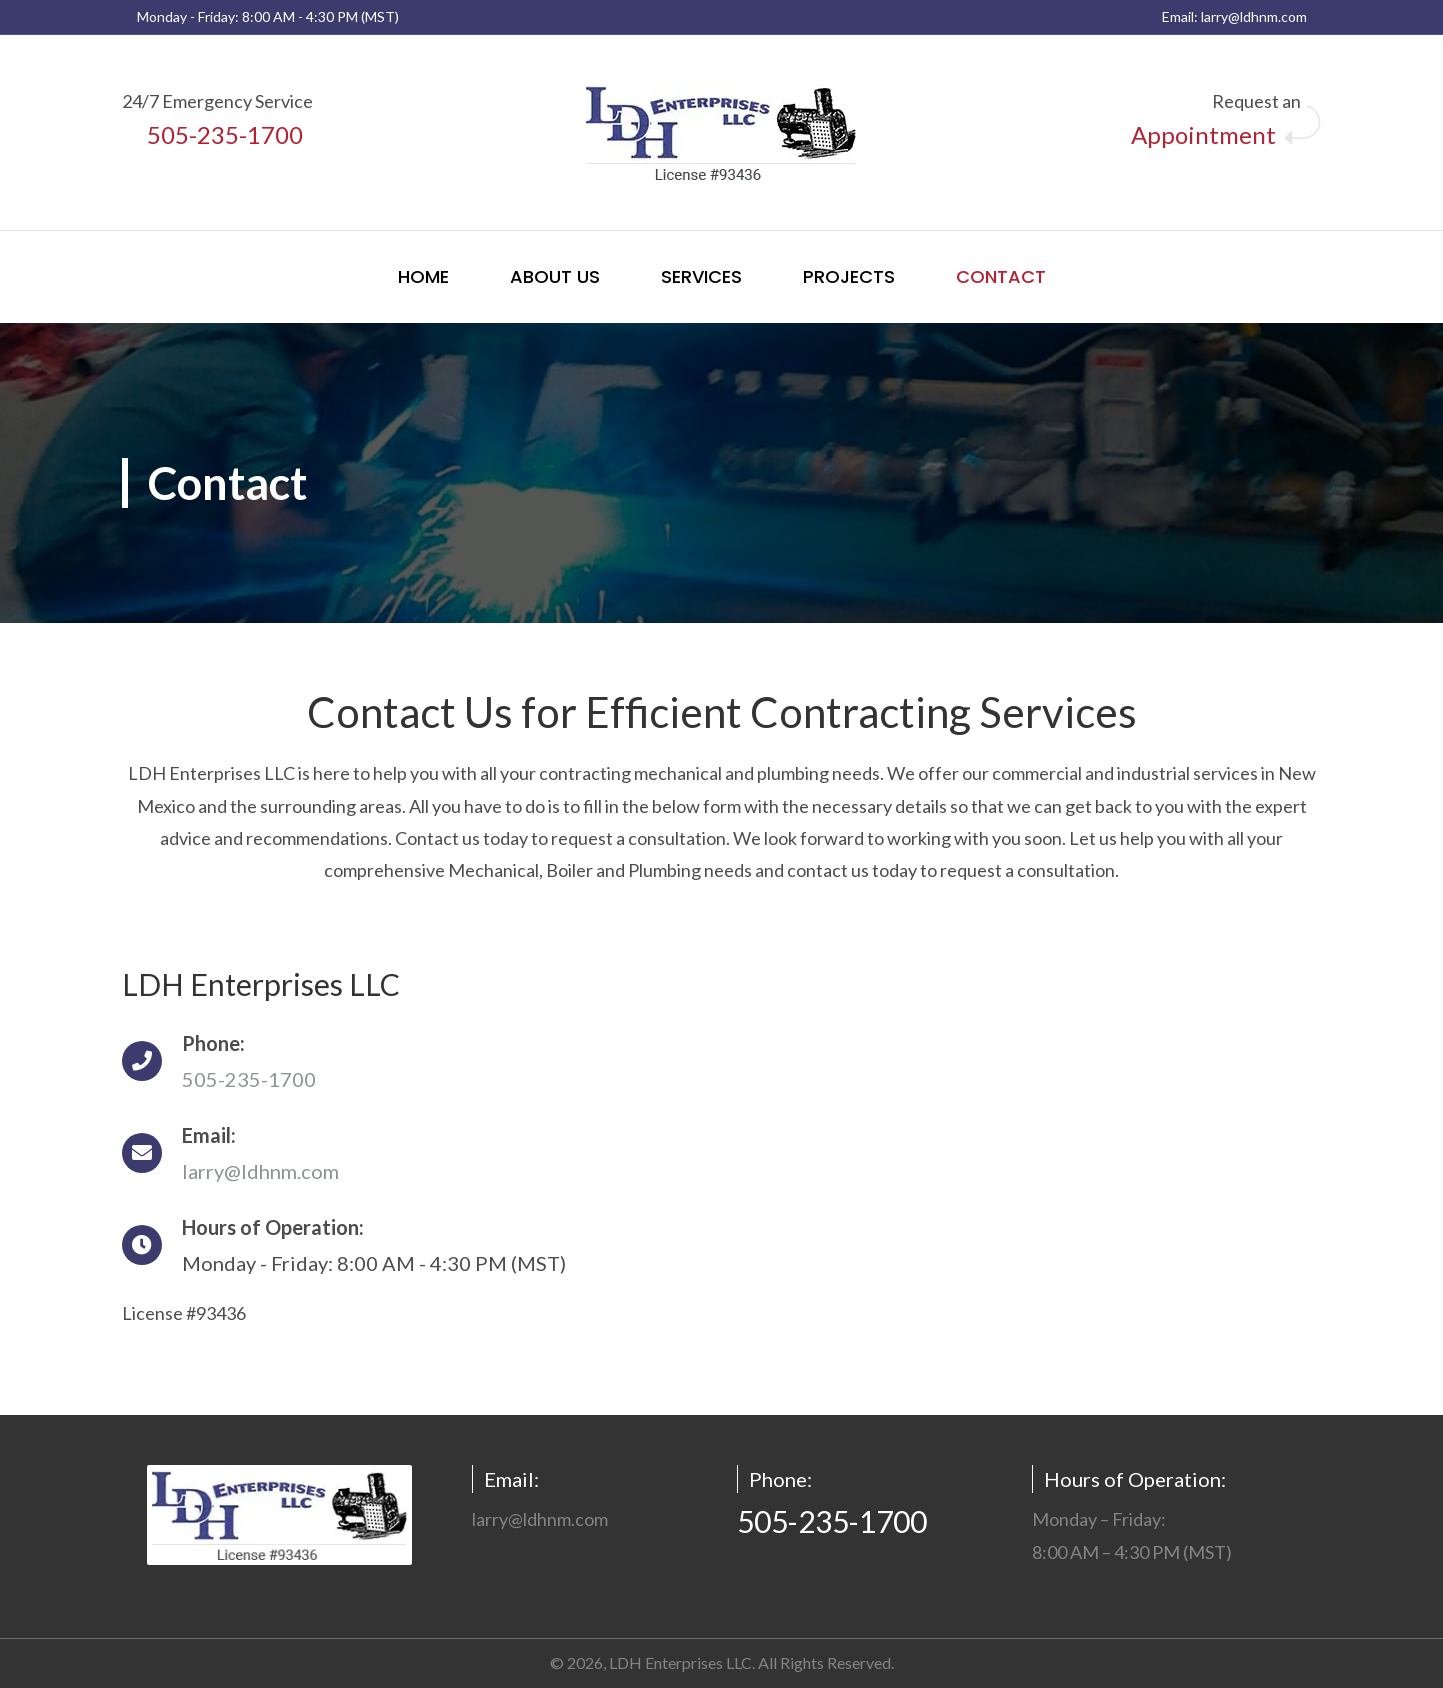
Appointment (1203, 134)
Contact (1001, 276)
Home (423, 276)
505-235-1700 (225, 134)
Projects (849, 276)
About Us (555, 276)
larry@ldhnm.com (1254, 16)
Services (701, 276)
